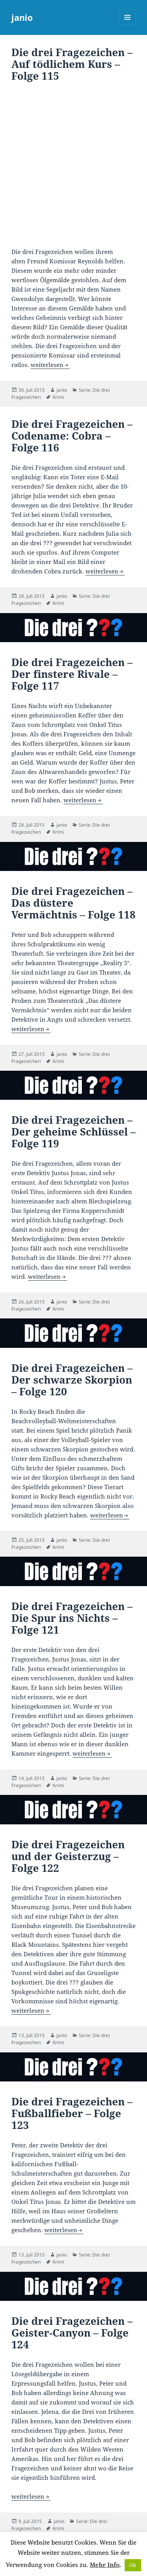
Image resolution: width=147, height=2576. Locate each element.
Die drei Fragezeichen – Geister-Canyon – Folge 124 (71, 2332)
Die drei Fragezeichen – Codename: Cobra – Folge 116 (71, 436)
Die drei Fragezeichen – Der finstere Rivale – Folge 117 (71, 674)
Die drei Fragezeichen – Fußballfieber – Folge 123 (71, 2113)
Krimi (58, 397)
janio (22, 17)
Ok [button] (132, 2565)
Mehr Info (105, 2565)
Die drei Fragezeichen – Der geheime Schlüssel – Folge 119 (73, 1131)
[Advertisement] (73, 166)
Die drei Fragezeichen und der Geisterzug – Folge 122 (68, 1856)
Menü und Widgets (128, 25)
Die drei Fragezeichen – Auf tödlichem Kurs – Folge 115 (71, 64)
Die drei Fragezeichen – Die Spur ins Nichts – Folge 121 (71, 1618)
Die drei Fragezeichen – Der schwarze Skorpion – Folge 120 (71, 1379)
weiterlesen (50, 365)
